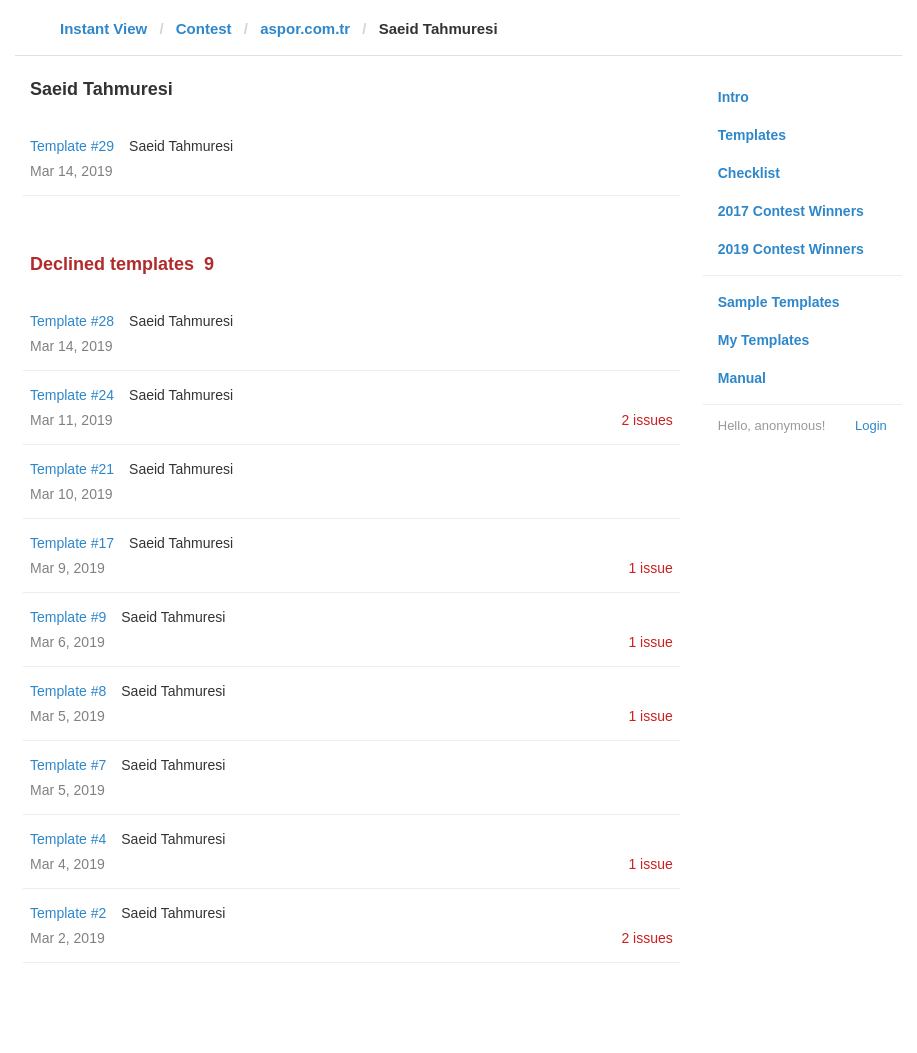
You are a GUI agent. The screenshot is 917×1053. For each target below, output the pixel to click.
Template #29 (72, 146)
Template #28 (72, 321)
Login (871, 425)
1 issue (650, 568)
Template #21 (72, 469)
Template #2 (68, 913)
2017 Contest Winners (791, 211)
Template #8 (68, 691)
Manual (742, 378)
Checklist (749, 173)
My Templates (764, 340)
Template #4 (68, 839)
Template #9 (68, 617)
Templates (752, 135)
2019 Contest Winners (791, 249)
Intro (733, 97)
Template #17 (72, 543)
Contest (204, 28)
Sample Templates (779, 302)
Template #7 (68, 765)
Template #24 (72, 395)
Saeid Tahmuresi (181, 146)
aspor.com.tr (305, 28)
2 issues (646, 420)
